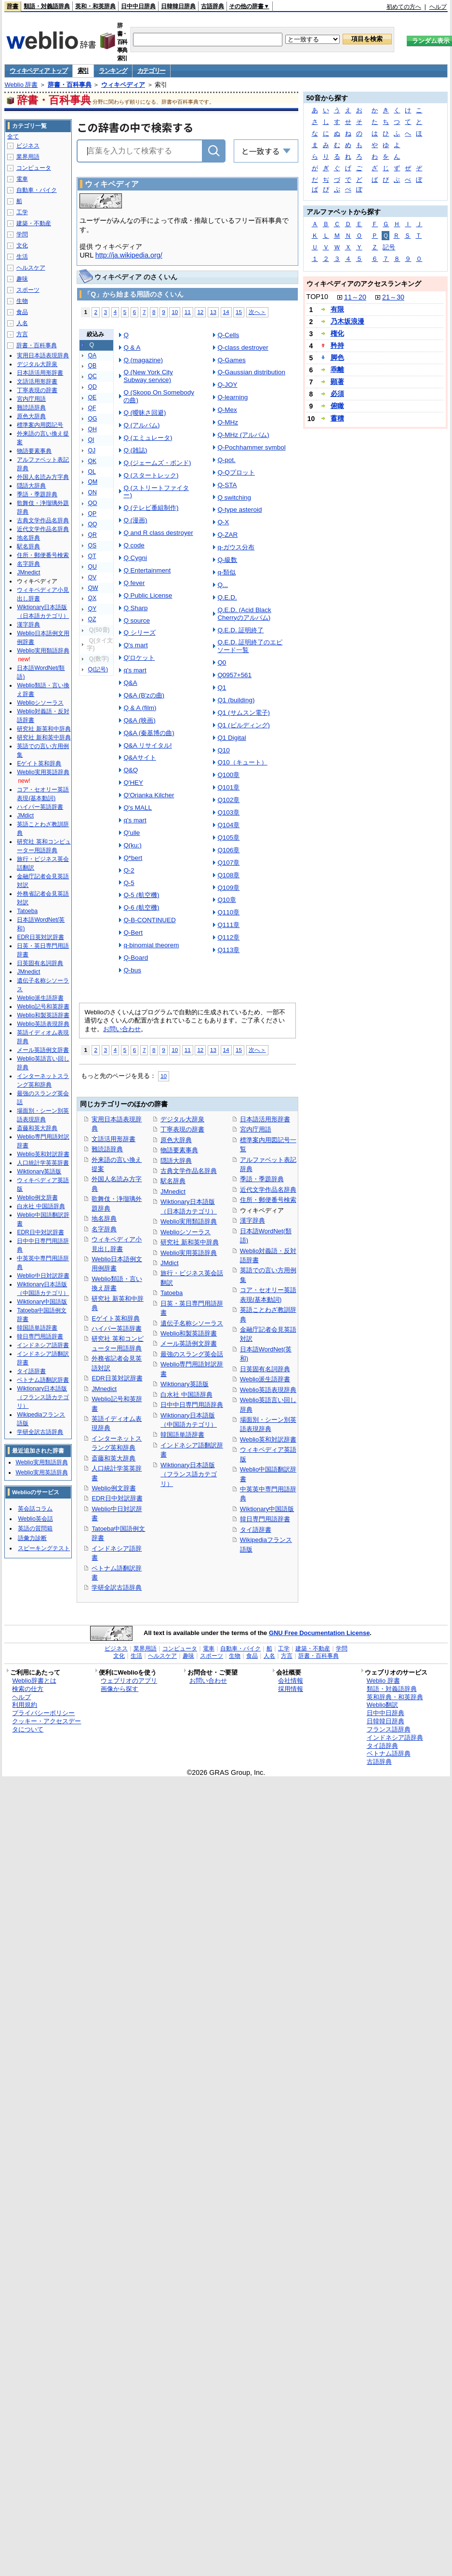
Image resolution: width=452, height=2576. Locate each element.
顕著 (337, 381)
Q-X (223, 522)
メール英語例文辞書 (188, 1343)
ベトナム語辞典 (389, 1753)
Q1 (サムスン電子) (243, 712)
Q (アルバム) (141, 425)
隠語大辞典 (176, 1160)
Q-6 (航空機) (141, 907)
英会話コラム (35, 1508)
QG (92, 418)
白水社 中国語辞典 (186, 1394)
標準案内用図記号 (40, 425)
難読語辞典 (107, 1149)
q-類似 (226, 572)
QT (92, 556)
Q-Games (231, 360)
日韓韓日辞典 (178, 6)
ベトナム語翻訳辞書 (43, 1380)
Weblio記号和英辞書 (43, 1006)
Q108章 (228, 875)
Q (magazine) (143, 360)
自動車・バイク (36, 190)
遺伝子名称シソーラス (191, 1323)
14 (226, 312)
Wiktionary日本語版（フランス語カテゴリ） (188, 1474)
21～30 (393, 297)
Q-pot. (226, 459)
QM (92, 481)
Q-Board (135, 957)
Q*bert (132, 857)
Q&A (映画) (139, 720)
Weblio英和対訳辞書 (268, 1439)
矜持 (337, 345)
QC (92, 376)
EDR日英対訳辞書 (117, 1378)
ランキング (113, 70)
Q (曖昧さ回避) (144, 412)
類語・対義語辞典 (47, 6)
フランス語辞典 (389, 1729)
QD (92, 386)
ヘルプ (438, 6)
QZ (92, 619)
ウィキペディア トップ (38, 70)
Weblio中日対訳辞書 (43, 1275)
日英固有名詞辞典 (265, 1369)
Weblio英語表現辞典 (268, 1389)
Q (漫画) (135, 520)
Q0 (221, 662)
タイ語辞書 (255, 1529)
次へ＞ (257, 312)
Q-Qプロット (235, 472)
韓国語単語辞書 (182, 1434)
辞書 (12, 6)
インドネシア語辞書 (43, 1345)
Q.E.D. (227, 597)
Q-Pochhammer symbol (251, 447)
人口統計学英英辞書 (43, 1162)
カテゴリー (151, 70)
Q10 (223, 750)
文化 (22, 245)
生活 (22, 256)
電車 (22, 179)
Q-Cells (228, 335)
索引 (83, 70)
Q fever (134, 582)
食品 (22, 312)
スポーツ (28, 289)
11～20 (355, 297)
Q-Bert (133, 932)
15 (239, 312)
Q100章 (228, 774)
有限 (337, 309)
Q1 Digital (231, 737)
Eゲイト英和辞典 (116, 1318)
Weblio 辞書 (21, 84)
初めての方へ (403, 6)
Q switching (234, 497)
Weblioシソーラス (185, 1232)
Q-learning (232, 397)
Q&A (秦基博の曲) (148, 732)
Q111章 (228, 924)
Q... (222, 584)
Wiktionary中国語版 (267, 1509)
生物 (22, 301)
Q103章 (228, 812)
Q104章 (228, 825)
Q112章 (228, 937)
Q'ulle (131, 832)
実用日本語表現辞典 (43, 355)
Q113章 (228, 950)
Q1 (221, 687)
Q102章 (228, 800)
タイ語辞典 (382, 1745)
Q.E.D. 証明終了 (240, 630)
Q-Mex (227, 409)
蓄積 (337, 418)
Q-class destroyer (242, 347)
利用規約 (24, 1704)
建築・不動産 (33, 223)
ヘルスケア (30, 267)
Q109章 (228, 887)
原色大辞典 (176, 1140)
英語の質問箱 (35, 1528)
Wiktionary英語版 (184, 1384)
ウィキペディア (123, 84)
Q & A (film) (139, 707)
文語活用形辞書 (113, 1139)
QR (92, 535)
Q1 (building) (235, 700)
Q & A (131, 347)
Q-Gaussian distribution (251, 372)
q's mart (134, 670)
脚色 (337, 357)
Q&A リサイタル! (147, 745)
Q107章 (228, 862)
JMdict (169, 1263)
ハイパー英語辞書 (117, 1328)
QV (92, 577)
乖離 (337, 369)
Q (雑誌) (135, 450)
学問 (22, 234)
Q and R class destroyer (158, 532)
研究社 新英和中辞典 (43, 728)
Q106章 (228, 850)
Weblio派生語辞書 (265, 1379)
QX (92, 598)
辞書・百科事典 (70, 84)
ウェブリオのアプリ (129, 1680)
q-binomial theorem (151, 945)
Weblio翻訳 (382, 1704)
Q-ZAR (227, 534)
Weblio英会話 (35, 1518)
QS (92, 545)
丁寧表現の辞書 (182, 1129)
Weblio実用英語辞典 (188, 1252)
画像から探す (119, 1688)
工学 (22, 212)
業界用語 (28, 156)
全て (13, 136)
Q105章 (228, 837)
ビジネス (28, 145)
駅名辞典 (173, 1181)
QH (92, 429)
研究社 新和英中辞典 (189, 1242)
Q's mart (135, 645)
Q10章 (226, 899)
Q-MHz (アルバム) (243, 434)
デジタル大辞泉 (182, 1119)
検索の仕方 (27, 1688)
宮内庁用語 (255, 1129)
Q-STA (227, 485)
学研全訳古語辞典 (117, 1587)
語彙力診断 (32, 1538)
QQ (92, 524)
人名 (22, 323)
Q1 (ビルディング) (243, 725)
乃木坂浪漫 (347, 321)
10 (175, 312)
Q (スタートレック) (150, 475)
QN (92, 492)
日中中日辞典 (138, 6)
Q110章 (228, 912)
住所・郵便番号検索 (268, 1199)
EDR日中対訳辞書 (117, 1498)
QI (91, 439)
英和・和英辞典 (95, 6)
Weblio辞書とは (34, 1680)
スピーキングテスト (44, 1548)
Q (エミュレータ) (147, 437)
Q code (133, 545)
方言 (22, 334)
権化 (337, 333)
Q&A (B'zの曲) (143, 695)
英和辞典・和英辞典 (395, 1697)
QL (91, 471)
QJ (91, 450)
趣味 (22, 278)
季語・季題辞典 (262, 1179)
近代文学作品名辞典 (268, 1189)
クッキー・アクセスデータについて (46, 1725)
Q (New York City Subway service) (148, 375)
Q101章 (228, 787)
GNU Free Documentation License (319, 1632)
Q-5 (128, 882)
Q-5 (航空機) (141, 895)
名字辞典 (104, 1229)
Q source (136, 620)
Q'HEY (133, 782)
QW (93, 588)
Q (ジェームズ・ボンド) (157, 462)
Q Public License (147, 595)
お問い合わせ (122, 1029)
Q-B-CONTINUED (149, 920)
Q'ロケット (139, 657)
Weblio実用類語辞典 (188, 1221)
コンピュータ (33, 167)
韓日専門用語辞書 (265, 1519)
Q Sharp (135, 608)
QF (92, 408)
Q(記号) (98, 669)
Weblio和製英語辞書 (188, 1333)
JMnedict (104, 1388)
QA (92, 355)
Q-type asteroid (239, 509)
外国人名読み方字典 (43, 477)
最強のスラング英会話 (191, 1354)
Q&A (130, 682)
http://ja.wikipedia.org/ (128, 255)
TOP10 (317, 296)
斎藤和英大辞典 (113, 1458)
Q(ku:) (132, 845)
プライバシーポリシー (43, 1713)
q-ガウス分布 (235, 547)
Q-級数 (227, 559)
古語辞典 (212, 6)
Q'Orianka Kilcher (148, 795)
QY (92, 608)
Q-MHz (227, 422)
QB (92, 365)
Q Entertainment (147, 570)
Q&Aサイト (139, 757)
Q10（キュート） (242, 762)
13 (213, 312)
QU (92, 566)
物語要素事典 (179, 1150)
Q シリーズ (139, 632)
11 (188, 312)
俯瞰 (337, 405)
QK (92, 461)
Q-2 (128, 870)
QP (92, 513)
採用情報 (290, 1688)
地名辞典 (104, 1218)
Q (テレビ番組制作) (150, 507)
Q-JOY (227, 384)
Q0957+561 (234, 675)
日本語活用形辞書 (265, 1119)
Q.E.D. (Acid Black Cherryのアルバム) (244, 613)
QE (92, 397)
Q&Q (130, 770)
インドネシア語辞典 (395, 1737)
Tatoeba (171, 1292)
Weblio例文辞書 (113, 1488)
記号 (389, 247)
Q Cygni (135, 557)
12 (200, 312)
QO (92, 503)
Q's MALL (137, 807)
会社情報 (290, 1680)
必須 (337, 393)
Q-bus (132, 970)
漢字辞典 (252, 1220)
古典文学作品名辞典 (188, 1170)
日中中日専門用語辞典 (191, 1404)
